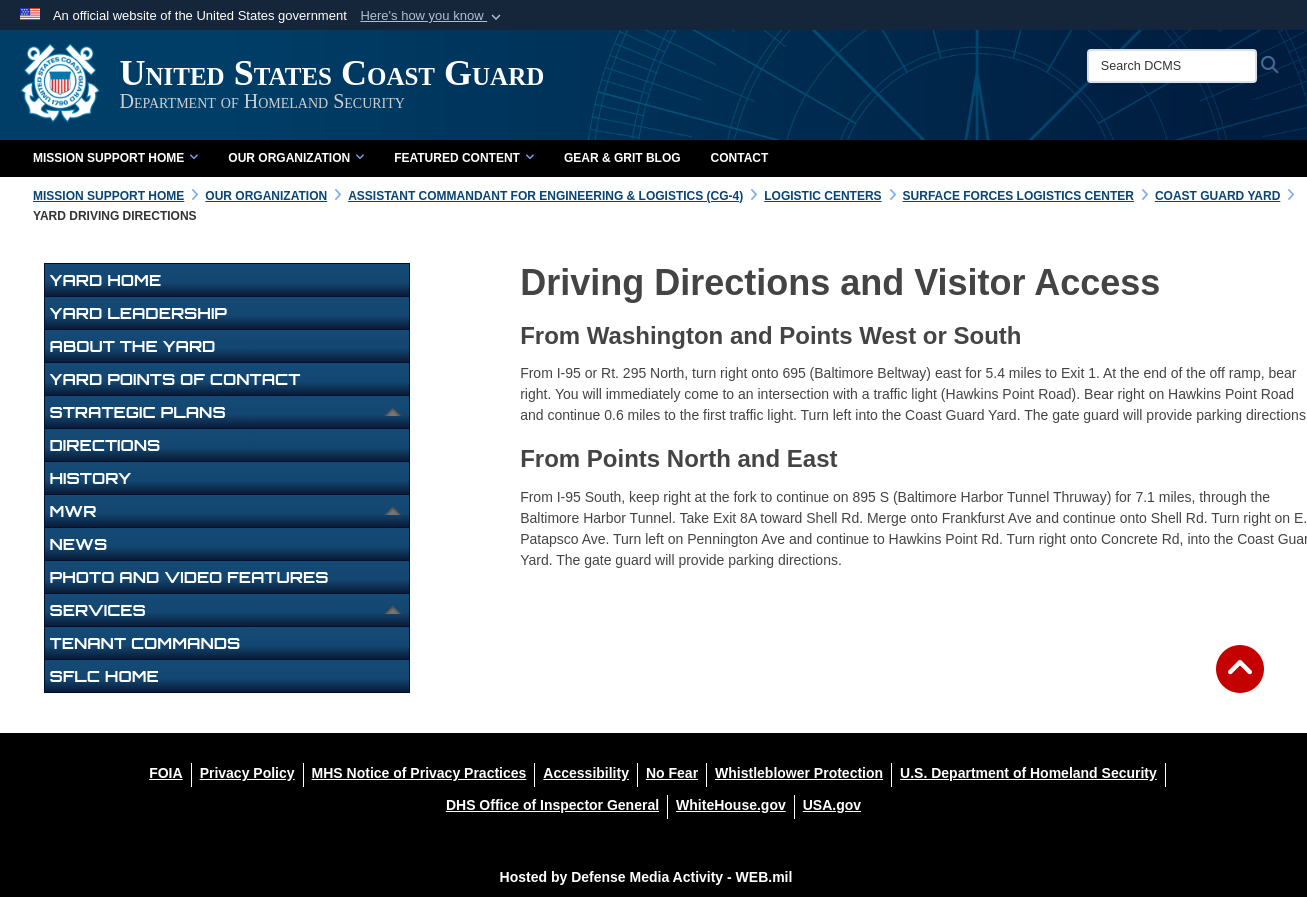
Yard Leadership (139, 313)
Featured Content (464, 158)
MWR (73, 511)
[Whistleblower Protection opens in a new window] (799, 773)
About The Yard (133, 346)
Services (98, 610)
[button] (432, 16)
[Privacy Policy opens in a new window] (247, 773)
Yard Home (106, 280)
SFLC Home (104, 676)
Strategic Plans (138, 412)
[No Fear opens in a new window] (672, 773)
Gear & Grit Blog (622, 158)
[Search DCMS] (1175, 66)
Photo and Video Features (189, 577)
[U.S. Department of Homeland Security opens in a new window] (1028, 773)
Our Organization (296, 158)
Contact (740, 158)
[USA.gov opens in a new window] (832, 805)
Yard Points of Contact (175, 379)
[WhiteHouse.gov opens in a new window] (731, 805)
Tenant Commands (145, 643)
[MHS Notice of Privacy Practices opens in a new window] (419, 773)
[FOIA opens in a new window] (165, 773)
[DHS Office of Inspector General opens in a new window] (552, 805)
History (91, 478)
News (79, 544)
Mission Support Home (115, 158)
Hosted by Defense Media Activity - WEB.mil (646, 877)
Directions (105, 445)
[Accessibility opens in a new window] (586, 773)
